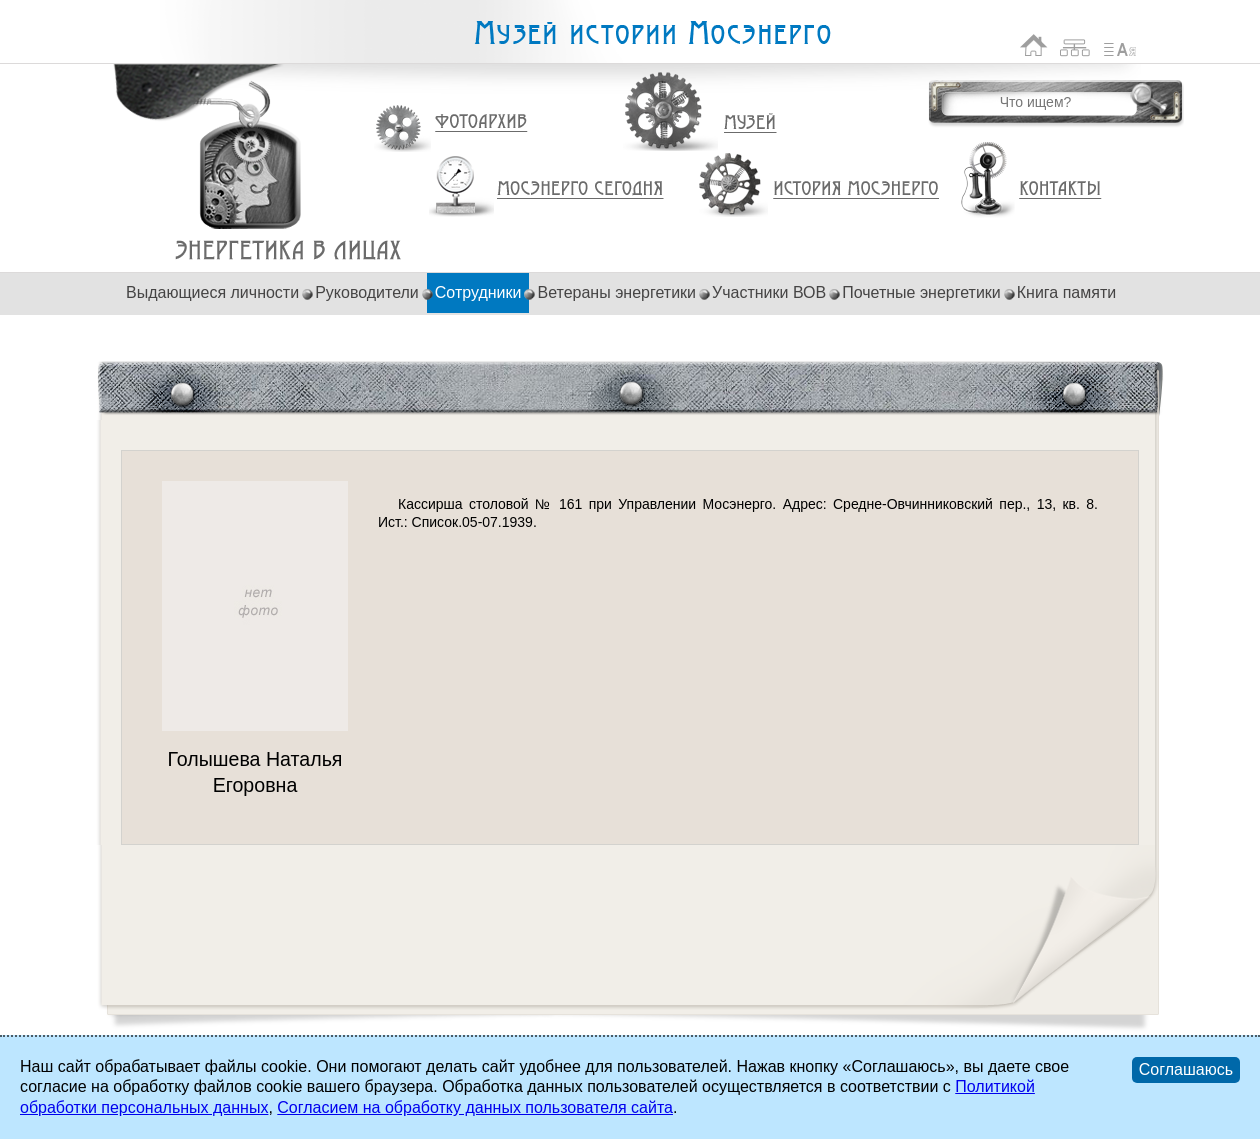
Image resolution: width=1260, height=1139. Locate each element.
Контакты (1060, 189)
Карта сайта (1075, 45)
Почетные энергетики (921, 292)
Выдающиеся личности (212, 292)
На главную (1034, 45)
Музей (751, 123)
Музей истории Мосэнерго (652, 33)
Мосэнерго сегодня (580, 189)
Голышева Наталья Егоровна (288, 250)
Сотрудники (478, 292)
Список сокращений (1120, 45)
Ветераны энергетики (616, 292)
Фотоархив (480, 122)
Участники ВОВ (769, 292)
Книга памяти (1066, 292)
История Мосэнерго (856, 189)
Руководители (367, 292)
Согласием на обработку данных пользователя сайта (475, 1107)
